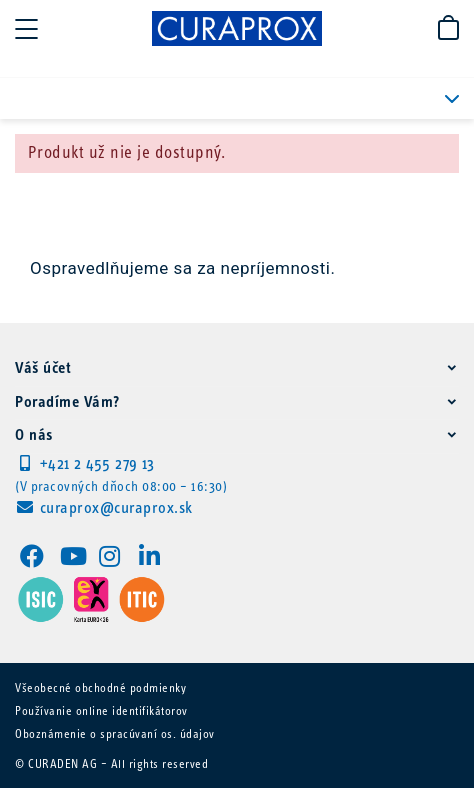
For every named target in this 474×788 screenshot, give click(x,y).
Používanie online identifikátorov (101, 712)
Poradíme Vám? (67, 403)
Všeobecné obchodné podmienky (100, 689)
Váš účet (43, 369)
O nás (34, 436)
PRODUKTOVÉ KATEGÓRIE (439, 98)
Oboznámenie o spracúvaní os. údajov (115, 735)
